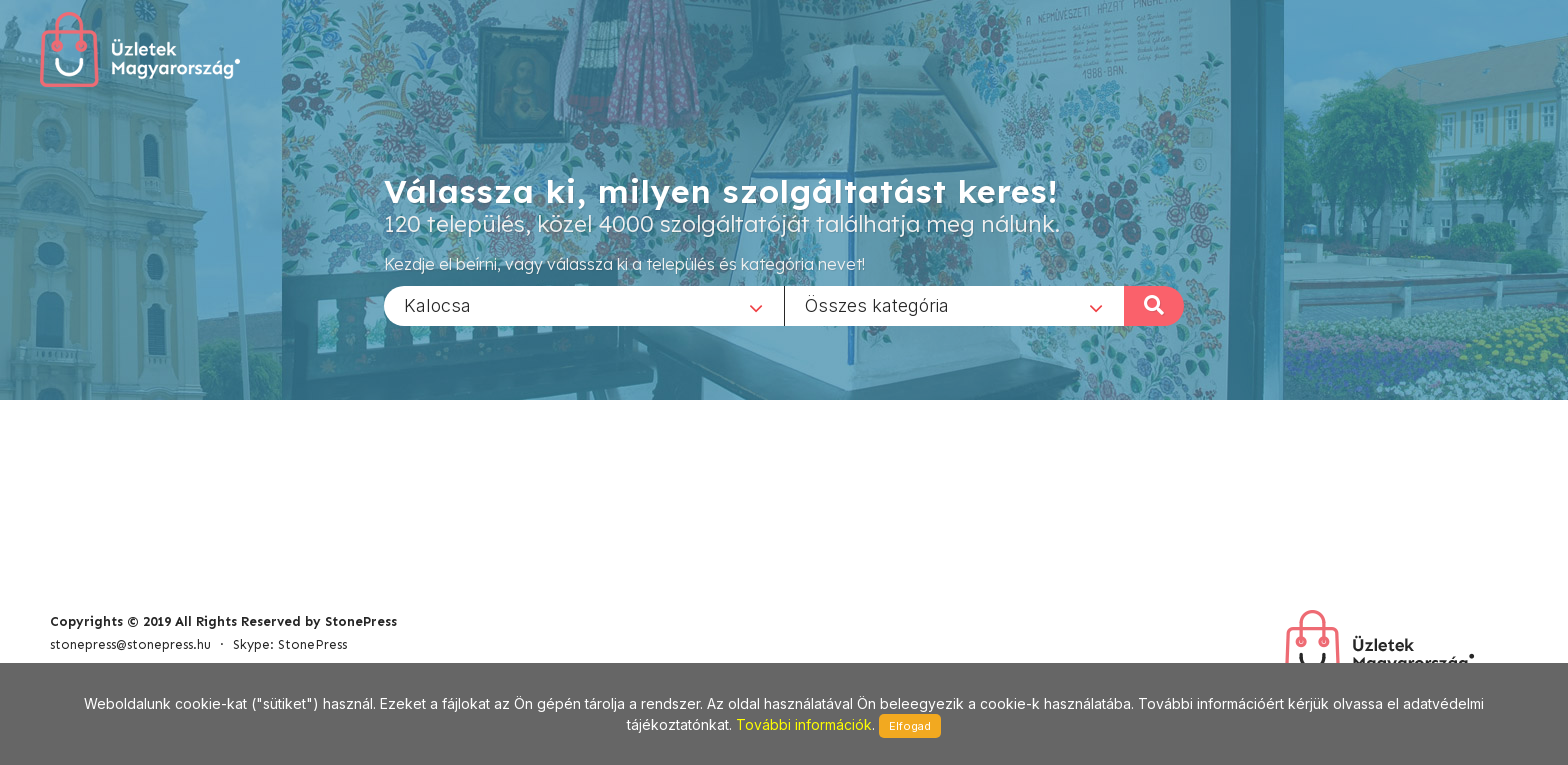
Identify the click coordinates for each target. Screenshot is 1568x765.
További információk (804, 724)
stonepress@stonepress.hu (130, 644)
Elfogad (910, 726)
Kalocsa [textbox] (437, 304)
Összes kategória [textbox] (877, 304)
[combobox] (584, 305)
